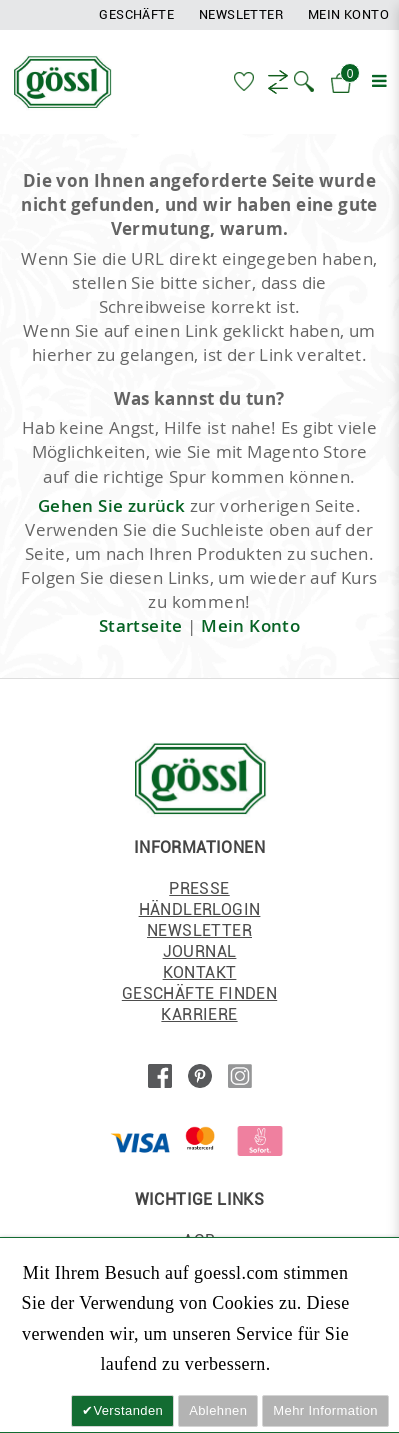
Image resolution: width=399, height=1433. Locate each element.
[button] (304, 80)
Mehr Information (325, 1410)
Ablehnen (218, 1410)
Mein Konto (348, 14)
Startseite (141, 625)
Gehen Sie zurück (111, 505)
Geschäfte (136, 14)
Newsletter (241, 14)
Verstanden (128, 1410)
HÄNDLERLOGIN (200, 909)
